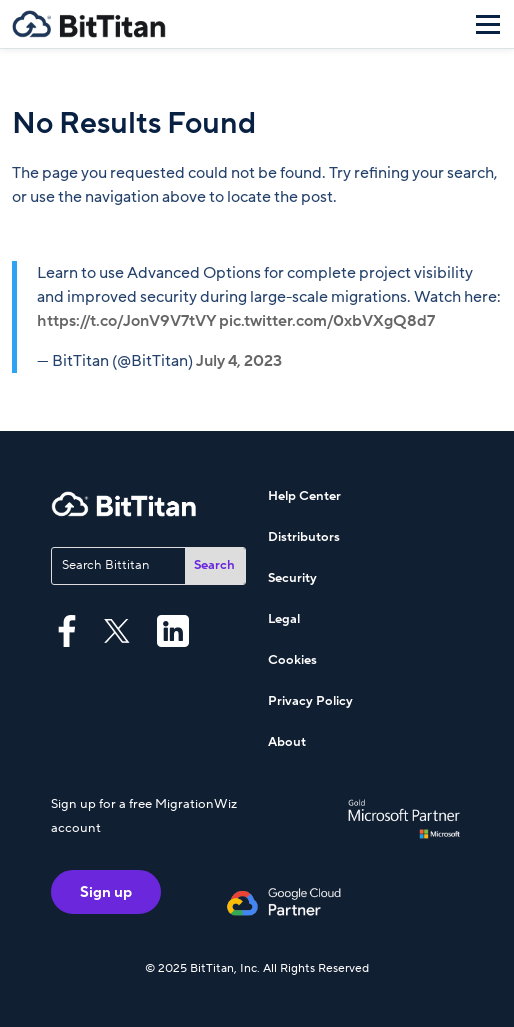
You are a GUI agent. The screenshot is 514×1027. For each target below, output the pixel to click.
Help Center (304, 496)
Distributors (304, 537)
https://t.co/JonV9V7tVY (126, 321)
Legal (284, 619)
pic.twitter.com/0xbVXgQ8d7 (327, 321)
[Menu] (488, 24)
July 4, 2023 (239, 361)
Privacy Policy (310, 701)
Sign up (106, 892)
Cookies (292, 660)
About (287, 742)
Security (292, 578)
